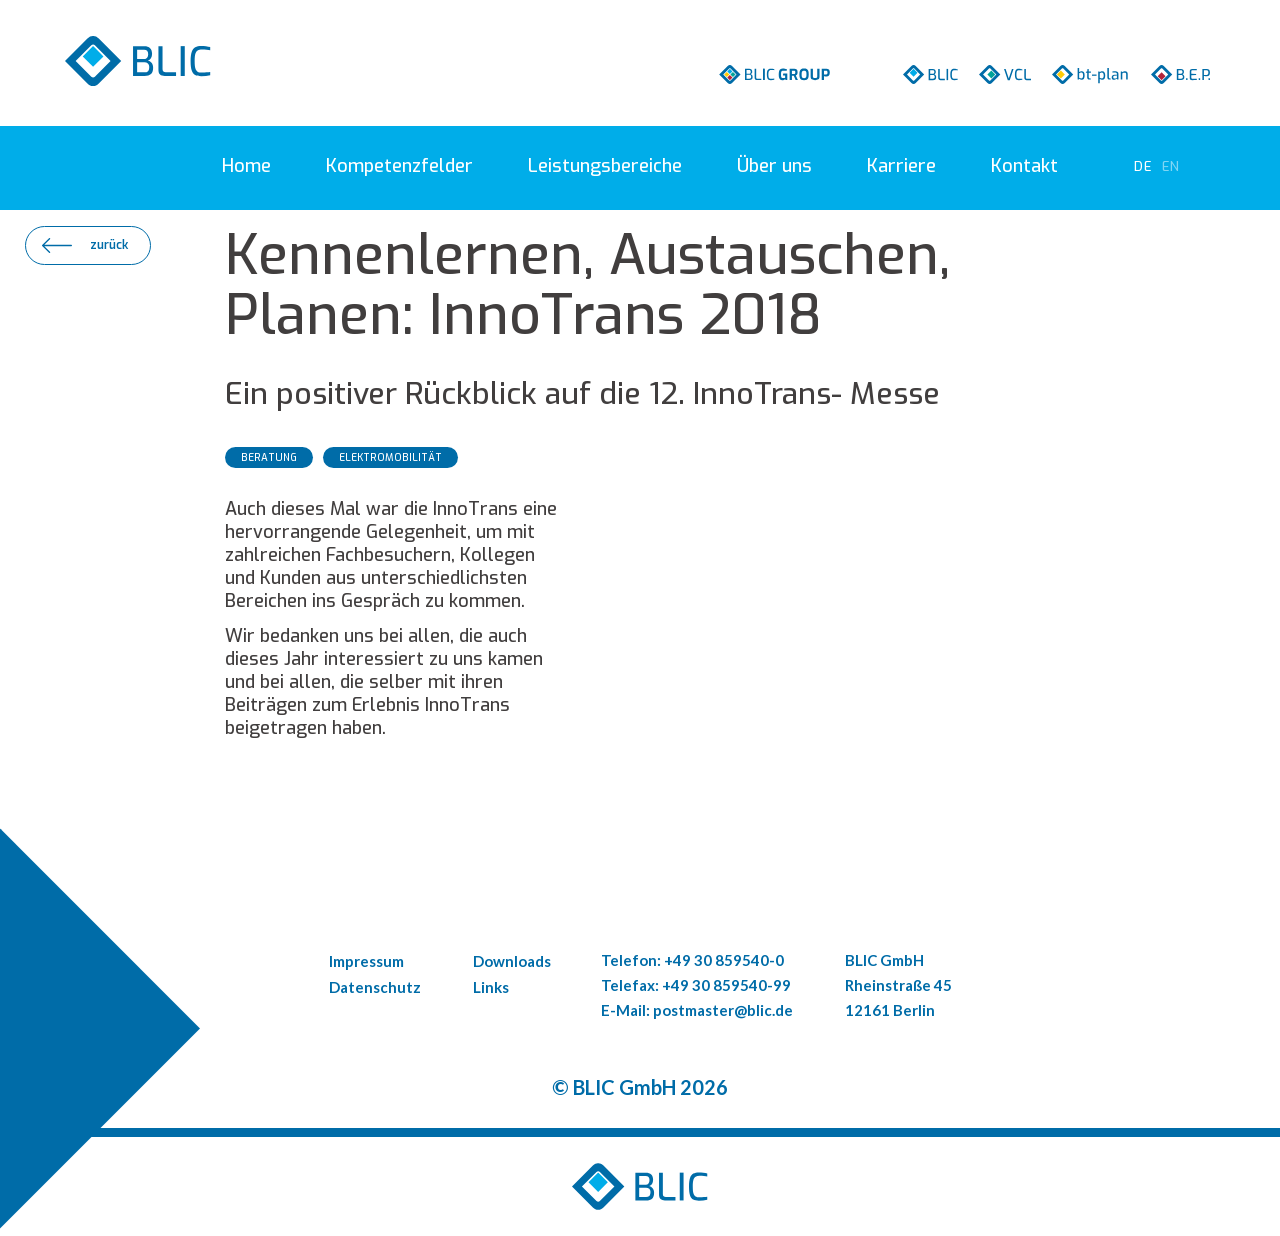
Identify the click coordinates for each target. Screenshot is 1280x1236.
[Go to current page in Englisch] (1171, 166)
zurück (109, 245)
